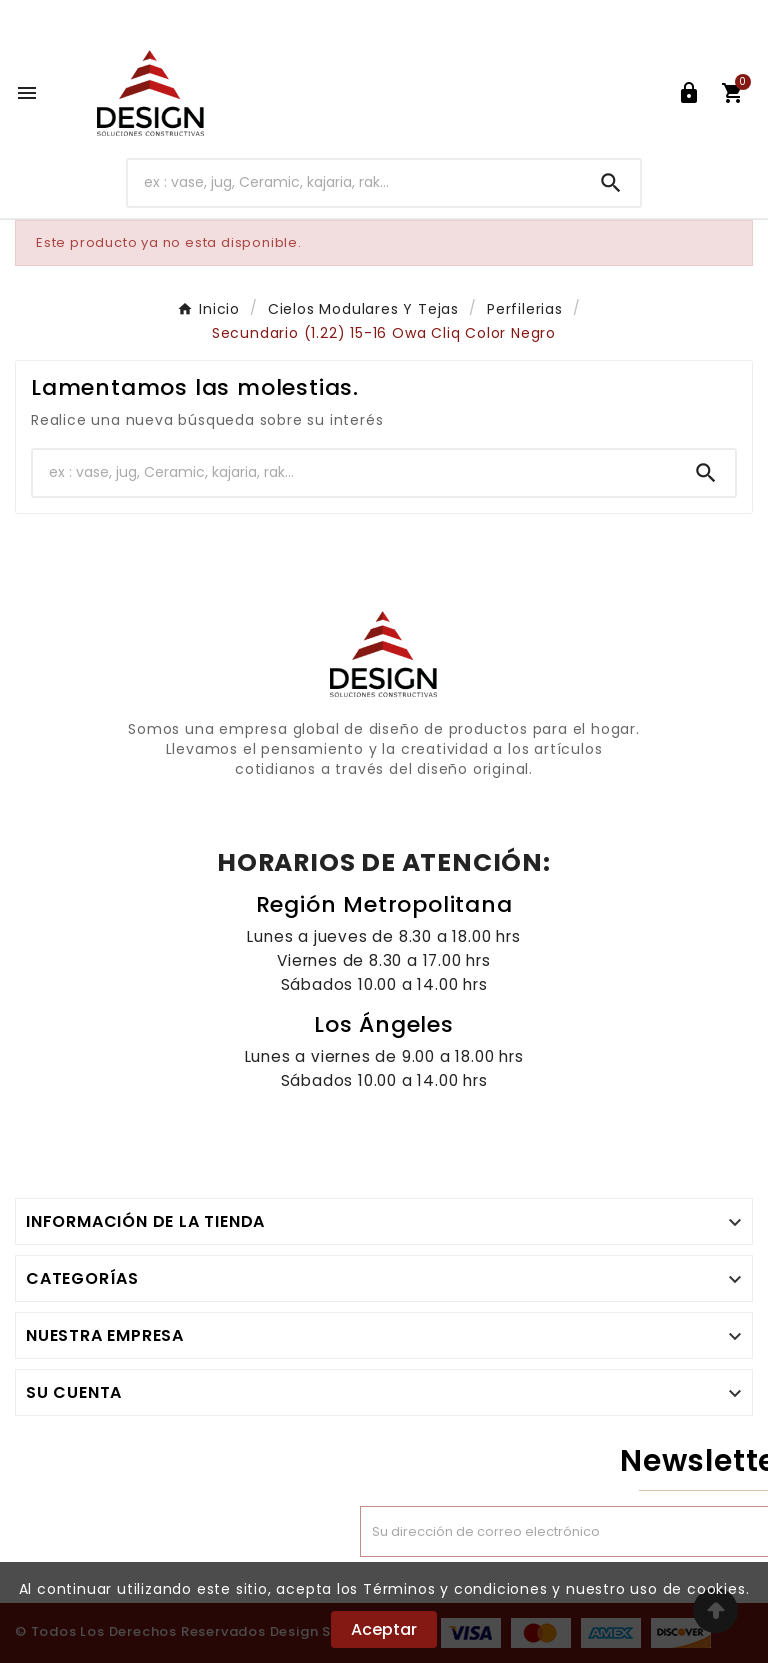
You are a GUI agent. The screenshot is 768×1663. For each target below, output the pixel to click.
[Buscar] (355, 182)
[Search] (611, 183)
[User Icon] (689, 93)
